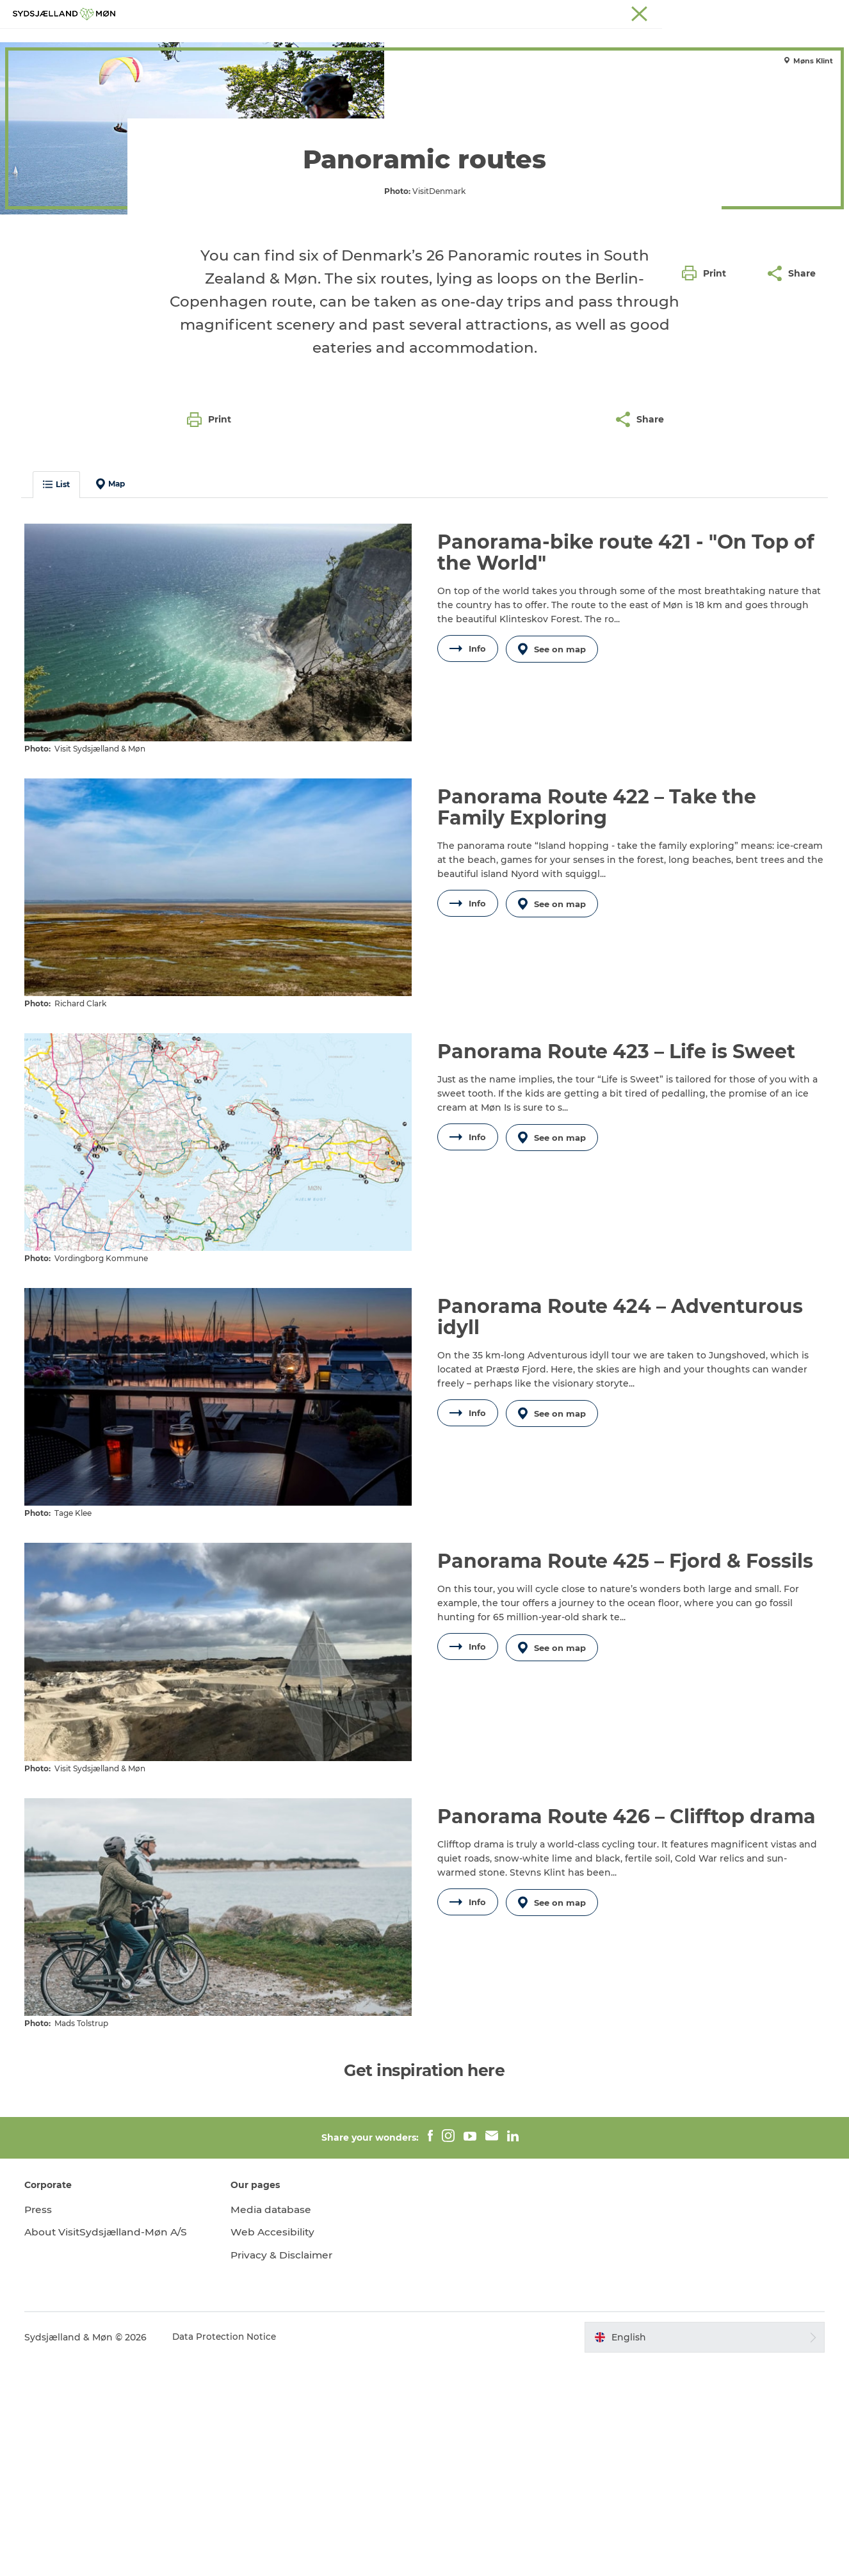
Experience (282, 41)
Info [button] (467, 873)
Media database (274, 2423)
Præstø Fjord (781, 12)
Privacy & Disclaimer (285, 2469)
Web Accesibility (275, 2446)
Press (42, 2423)
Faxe (827, 12)
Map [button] (113, 708)
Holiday (30, 82)
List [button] (59, 709)
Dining (578, 41)
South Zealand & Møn (590, 12)
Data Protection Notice (228, 2551)
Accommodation (500, 41)
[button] (707, 543)
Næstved (689, 12)
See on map (554, 873)
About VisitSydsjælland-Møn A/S (111, 2446)
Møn (651, 12)
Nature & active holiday (110, 82)
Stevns (732, 12)
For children (410, 41)
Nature (345, 41)
